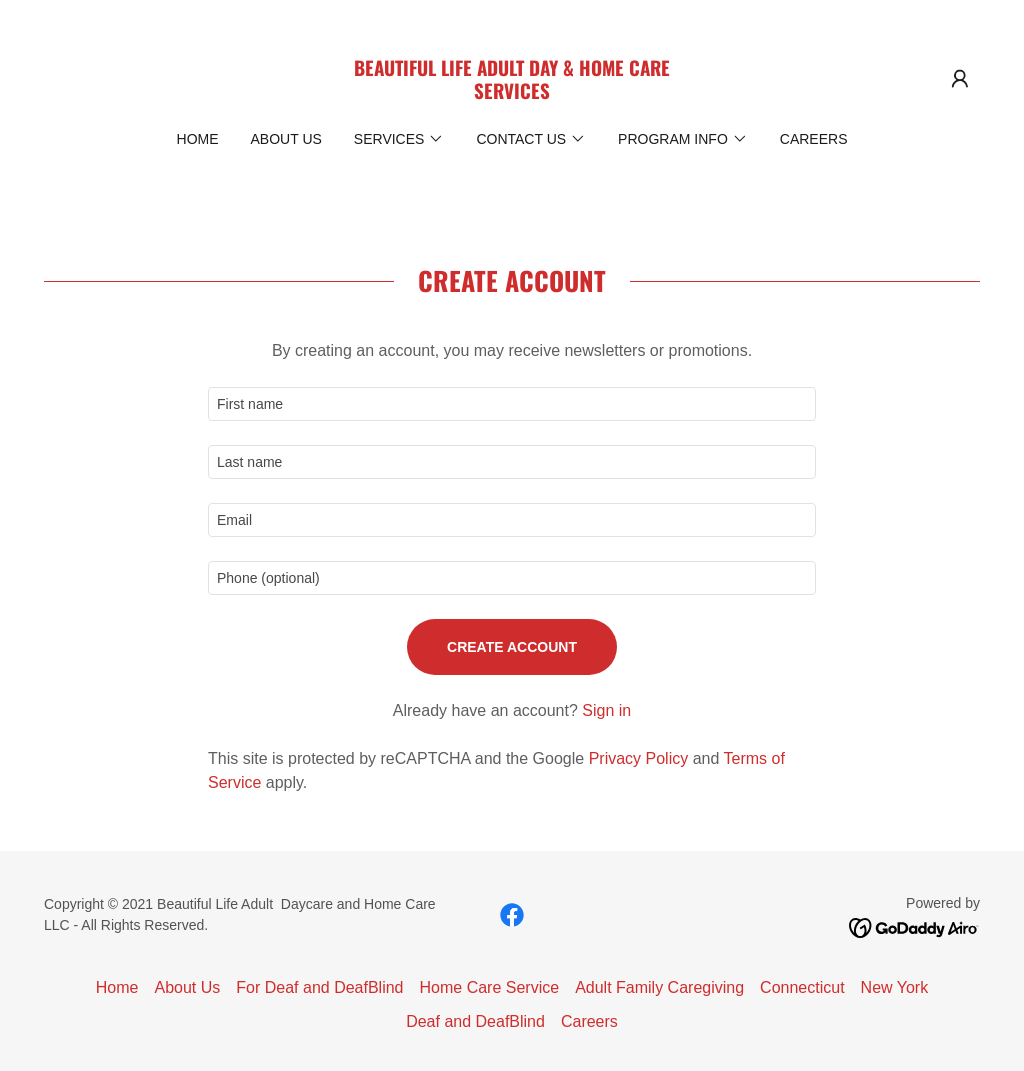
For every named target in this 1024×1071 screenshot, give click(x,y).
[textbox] (512, 404)
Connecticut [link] (802, 987)
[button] (960, 79)
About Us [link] (286, 139)
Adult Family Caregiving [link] (659, 987)
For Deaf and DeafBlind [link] (319, 987)
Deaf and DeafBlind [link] (475, 1021)
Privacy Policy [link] (639, 758)
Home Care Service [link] (490, 987)
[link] (512, 93)
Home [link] (198, 139)
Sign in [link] (606, 710)
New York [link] (895, 987)
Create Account (512, 647)
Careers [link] (814, 139)
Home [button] (117, 987)
